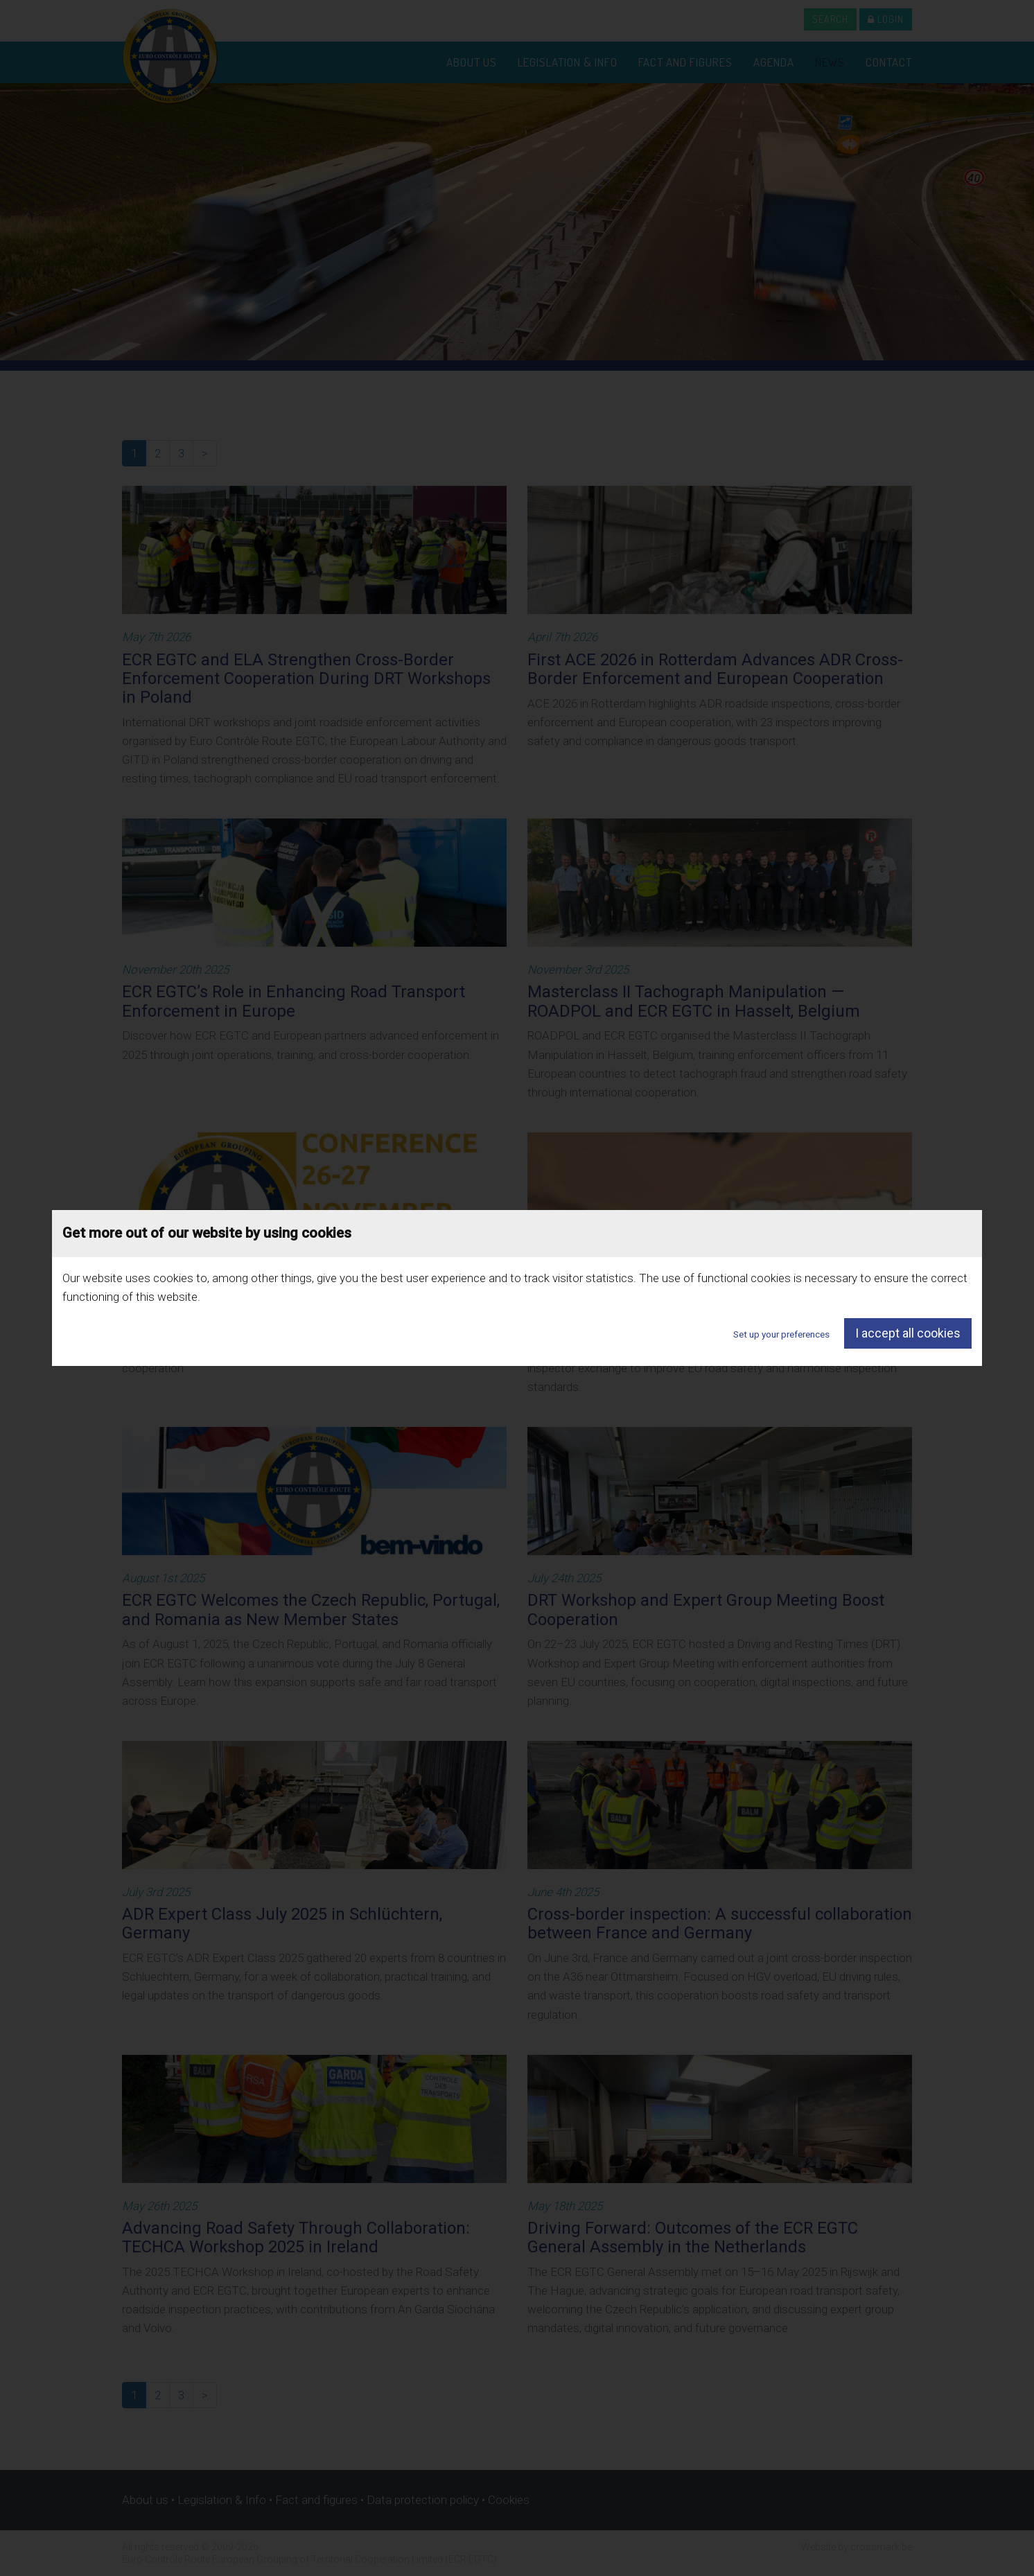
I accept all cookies (908, 1333)
